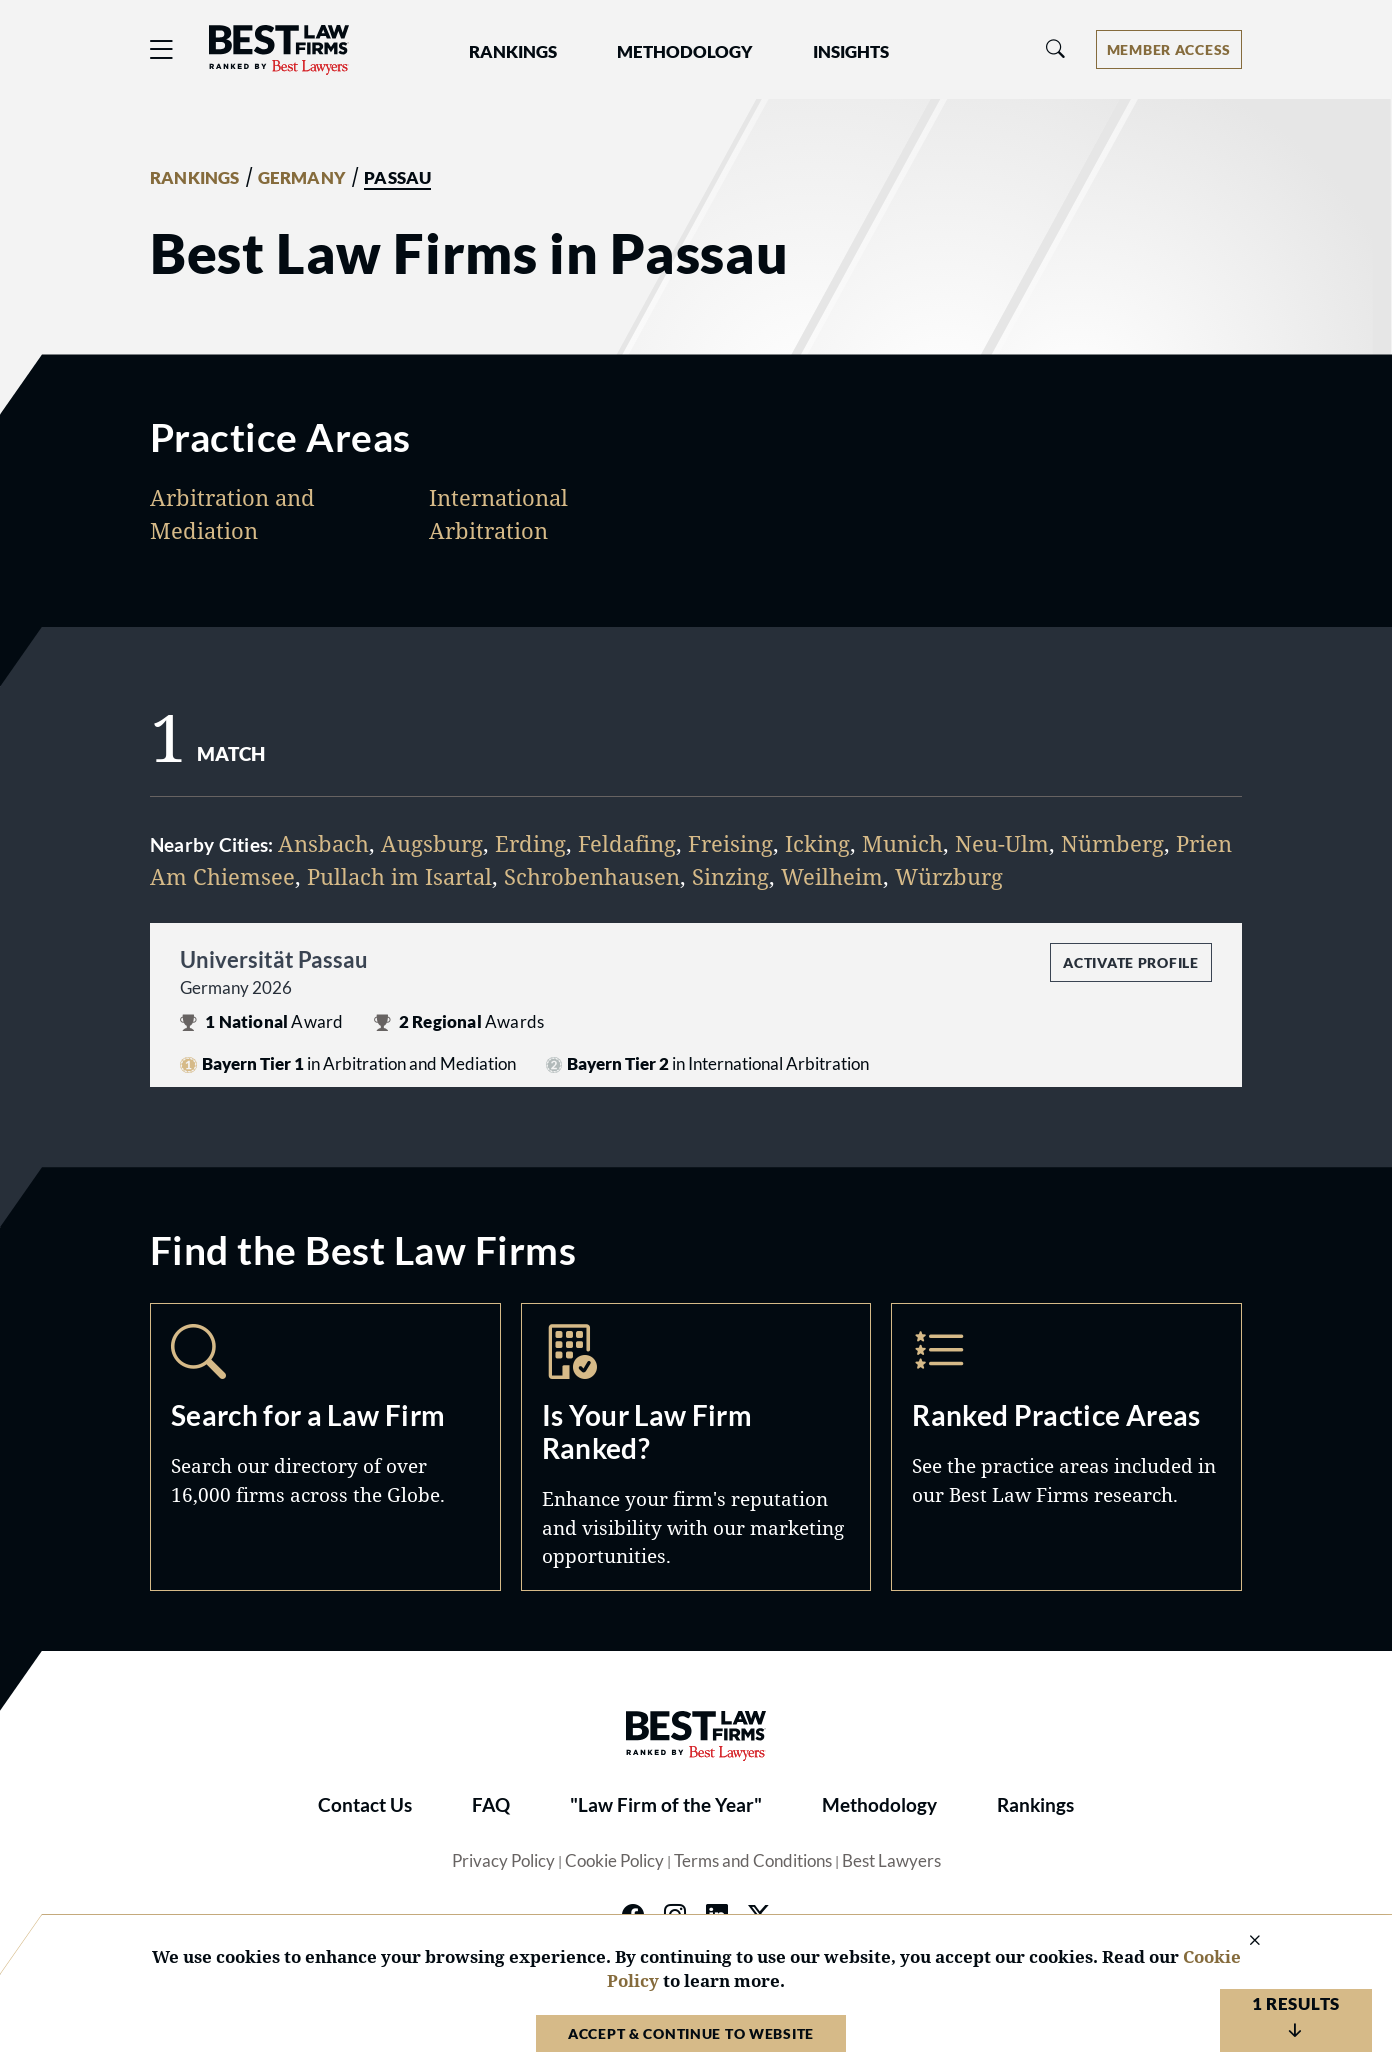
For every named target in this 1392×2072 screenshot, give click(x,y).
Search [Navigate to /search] (325, 1446)
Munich (902, 843)
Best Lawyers (891, 1861)
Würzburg (949, 876)
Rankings (1035, 1805)
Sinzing (730, 876)
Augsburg (432, 843)
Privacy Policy (503, 1861)
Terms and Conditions (753, 1861)
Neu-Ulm (1002, 843)
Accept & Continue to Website (691, 2033)
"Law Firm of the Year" (666, 1805)
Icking (817, 843)
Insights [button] (851, 52)
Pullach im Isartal (399, 876)
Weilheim (832, 876)
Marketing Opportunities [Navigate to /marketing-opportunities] (696, 1446)
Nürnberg (1112, 843)
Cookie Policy (614, 1861)
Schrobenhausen (592, 876)
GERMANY (302, 178)
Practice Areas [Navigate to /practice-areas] (1066, 1446)
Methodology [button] (685, 52)
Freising (730, 843)
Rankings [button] (513, 52)
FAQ (491, 1805)
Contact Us (365, 1805)
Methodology (879, 1805)
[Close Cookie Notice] (1242, 1941)
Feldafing (627, 843)
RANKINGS (195, 178)
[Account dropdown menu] (1169, 49)
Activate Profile (1130, 962)
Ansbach (323, 843)
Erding (530, 843)
